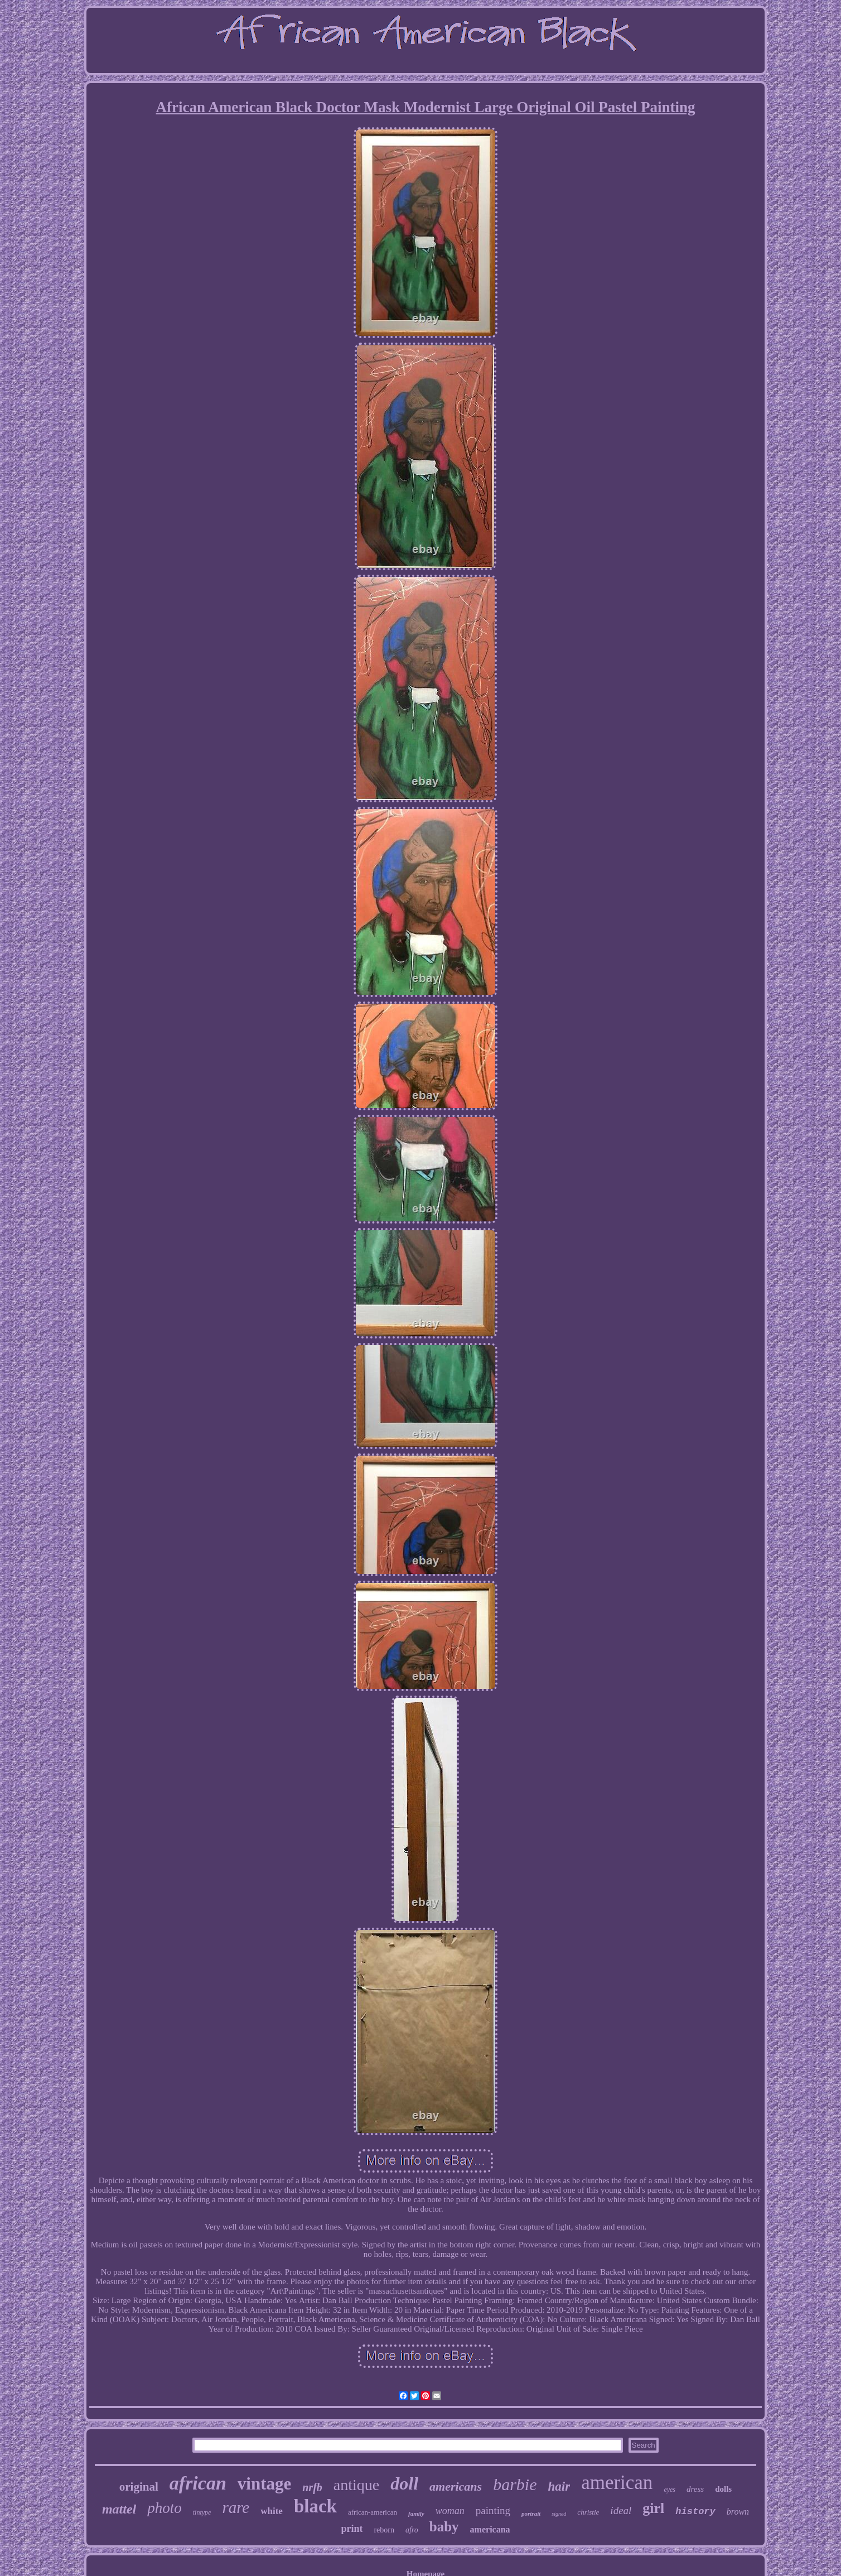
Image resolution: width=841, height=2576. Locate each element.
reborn (384, 2530)
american (616, 2482)
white (271, 2511)
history (695, 2511)
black (315, 2506)
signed (559, 2514)
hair (559, 2486)
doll (404, 2483)
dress (695, 2488)
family (416, 2513)
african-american (372, 2512)
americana (490, 2529)
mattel (119, 2509)
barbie (514, 2484)
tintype (202, 2512)
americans (455, 2486)
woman (450, 2510)
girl (653, 2508)
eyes (669, 2489)
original (138, 2486)
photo (164, 2508)
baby (444, 2526)
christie (588, 2512)
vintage (264, 2483)
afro (411, 2530)
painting (493, 2510)
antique (356, 2484)
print (351, 2528)
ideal (620, 2510)
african (198, 2483)
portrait (530, 2513)
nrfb (312, 2487)
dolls (723, 2488)
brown (738, 2511)
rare (235, 2507)
